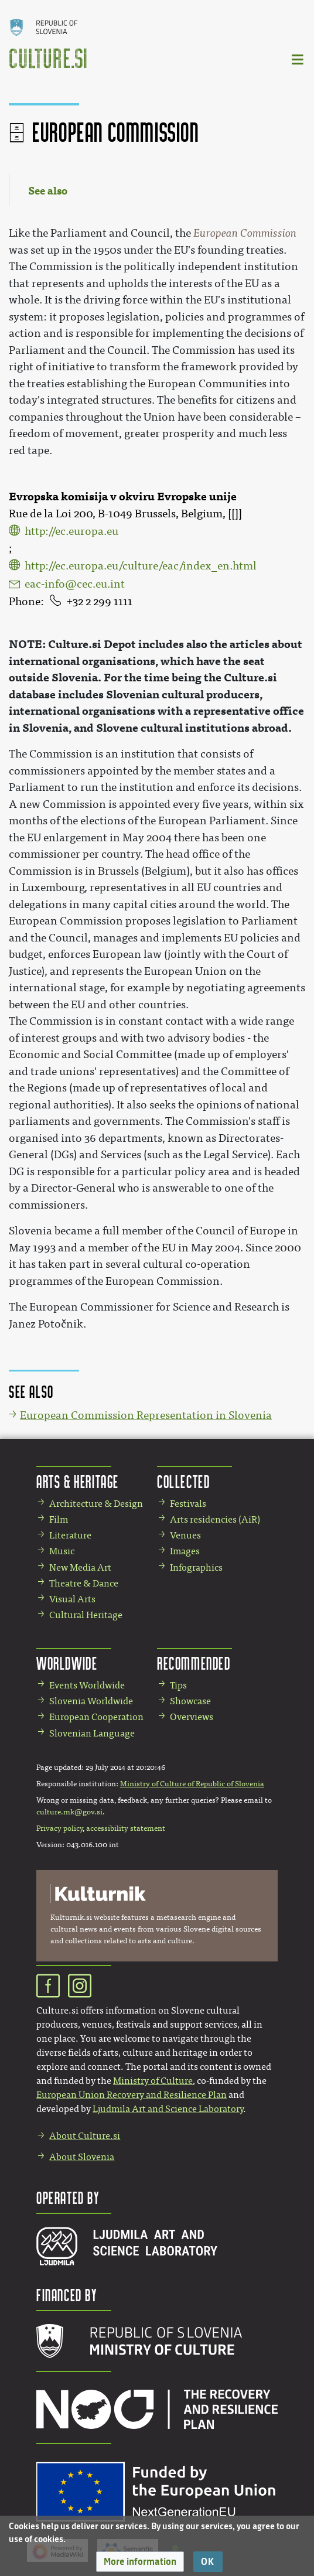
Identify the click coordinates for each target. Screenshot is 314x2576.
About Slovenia (81, 2156)
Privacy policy (59, 1828)
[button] (140, 2561)
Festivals (188, 1503)
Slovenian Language (92, 1733)
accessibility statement (125, 1828)
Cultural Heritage (85, 1614)
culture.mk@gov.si (69, 1812)
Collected (183, 1481)
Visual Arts (72, 1599)
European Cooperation (96, 1716)
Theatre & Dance (83, 1583)
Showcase (190, 1701)
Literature (70, 1535)
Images (185, 1551)
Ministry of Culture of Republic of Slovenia (192, 1784)
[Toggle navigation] (298, 59)
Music (61, 1551)
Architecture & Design (96, 1503)
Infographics (196, 1567)
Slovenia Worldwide (91, 1701)
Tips (178, 1685)
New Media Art (80, 1567)
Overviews (191, 1716)
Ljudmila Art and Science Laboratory (168, 2108)
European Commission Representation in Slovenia (146, 1415)
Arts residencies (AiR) (215, 1519)
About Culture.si (84, 2135)
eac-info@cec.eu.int (75, 584)
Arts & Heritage (77, 1481)
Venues (185, 1535)
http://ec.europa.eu (71, 531)
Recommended (194, 1662)
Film (58, 1519)
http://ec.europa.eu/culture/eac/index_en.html (141, 565)
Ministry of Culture (153, 2080)
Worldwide (66, 1662)
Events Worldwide (87, 1685)
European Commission (244, 233)
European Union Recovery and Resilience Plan (131, 2094)
